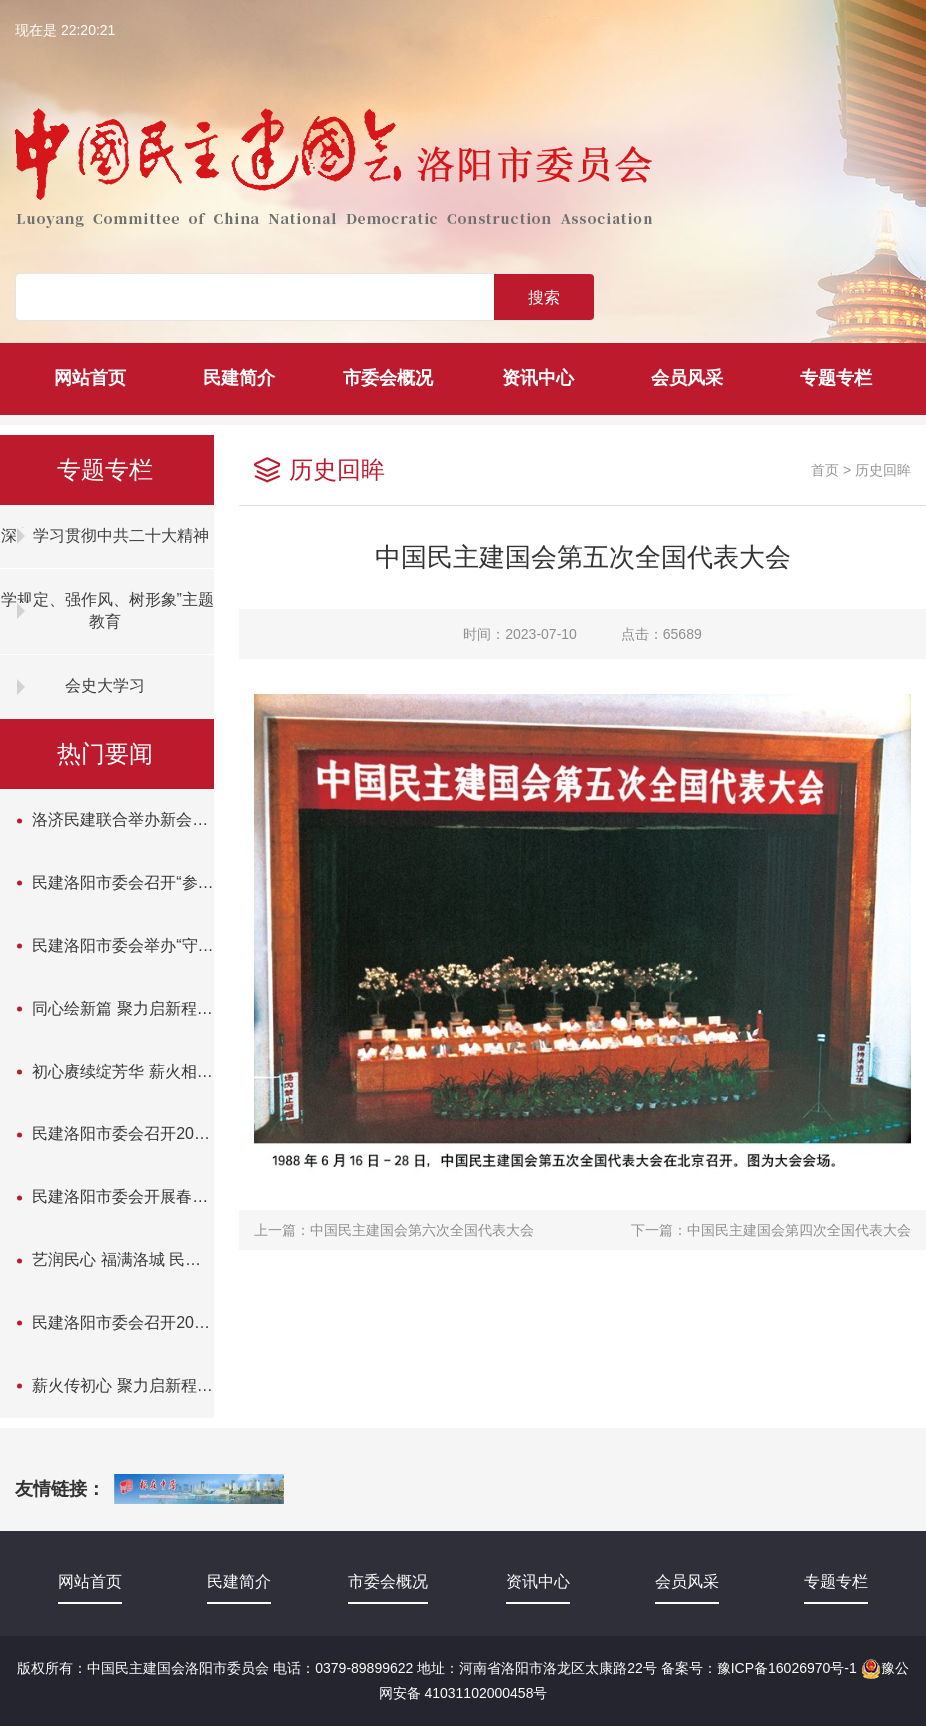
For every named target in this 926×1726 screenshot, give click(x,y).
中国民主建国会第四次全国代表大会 (799, 1230)
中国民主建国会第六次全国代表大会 (422, 1230)
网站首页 (90, 378)
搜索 (544, 297)
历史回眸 (883, 470)
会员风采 (687, 378)
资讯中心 (538, 378)
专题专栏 (836, 378)
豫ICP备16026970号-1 (787, 1668)
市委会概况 (388, 378)
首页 (825, 470)
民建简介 (239, 378)
